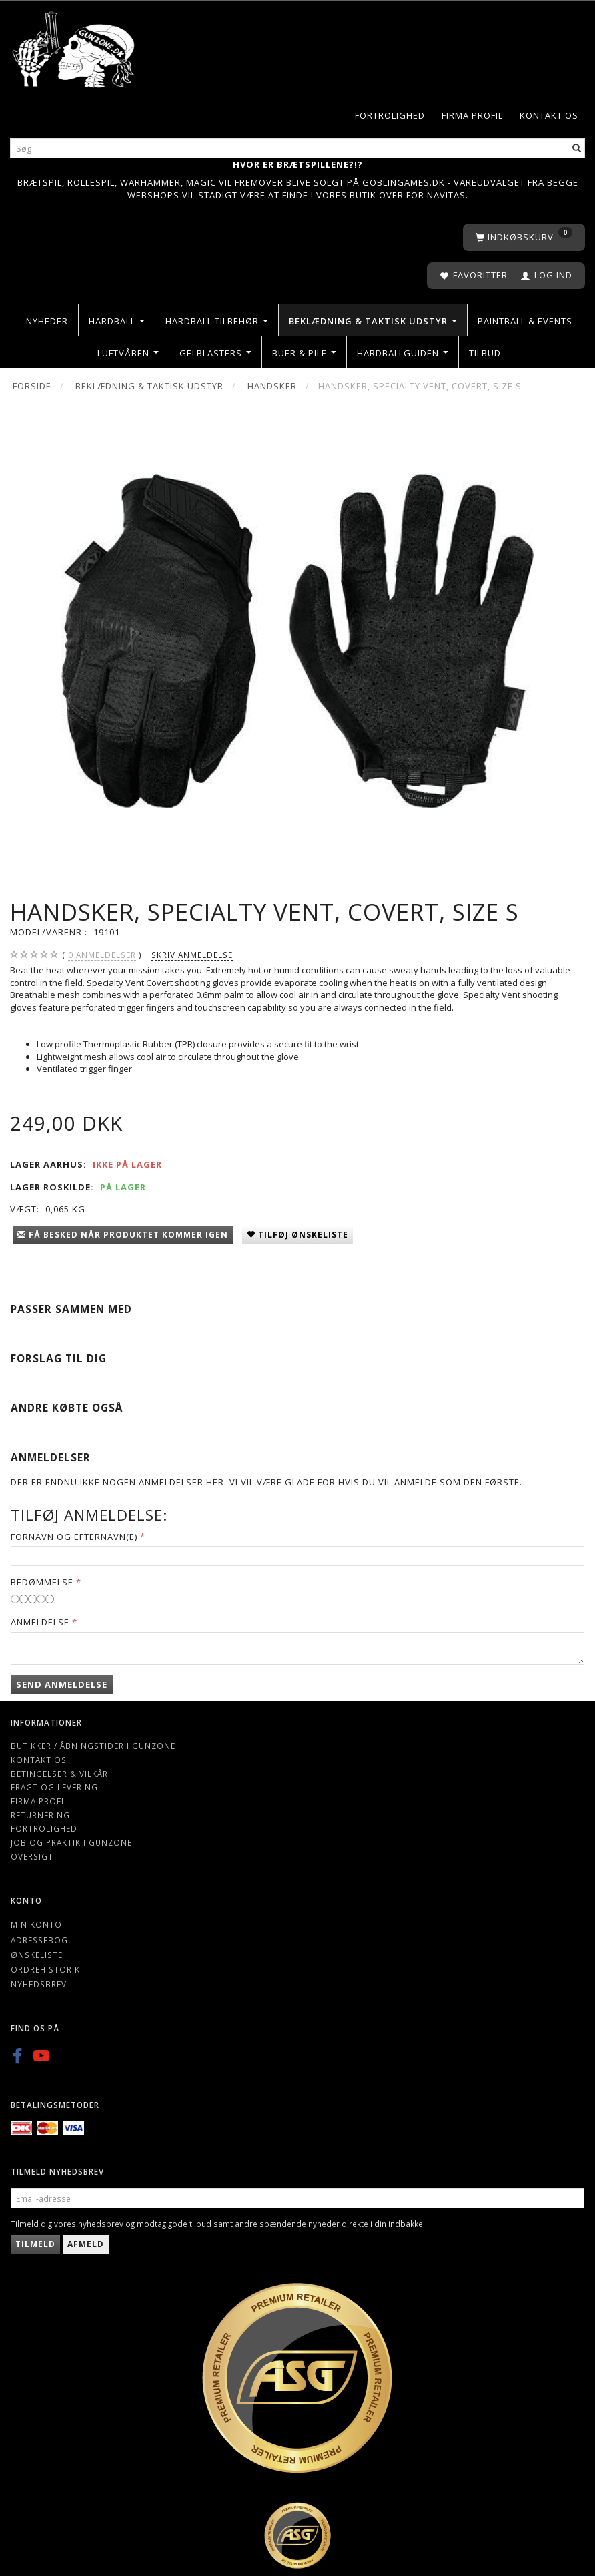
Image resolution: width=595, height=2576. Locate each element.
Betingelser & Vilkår (59, 1773)
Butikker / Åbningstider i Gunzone (93, 1745)
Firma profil (472, 115)
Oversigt (32, 1856)
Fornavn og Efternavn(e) (74, 1537)
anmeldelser (102, 955)
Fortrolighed (390, 115)
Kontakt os (549, 115)
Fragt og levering (54, 1787)
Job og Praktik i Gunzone (71, 1842)
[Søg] (577, 148)
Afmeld (85, 2244)
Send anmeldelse (61, 1684)
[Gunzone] (74, 46)
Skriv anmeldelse (192, 954)
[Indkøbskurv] (524, 237)
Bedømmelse (42, 1582)
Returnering (40, 1815)
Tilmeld (35, 2244)
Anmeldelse (40, 1622)
